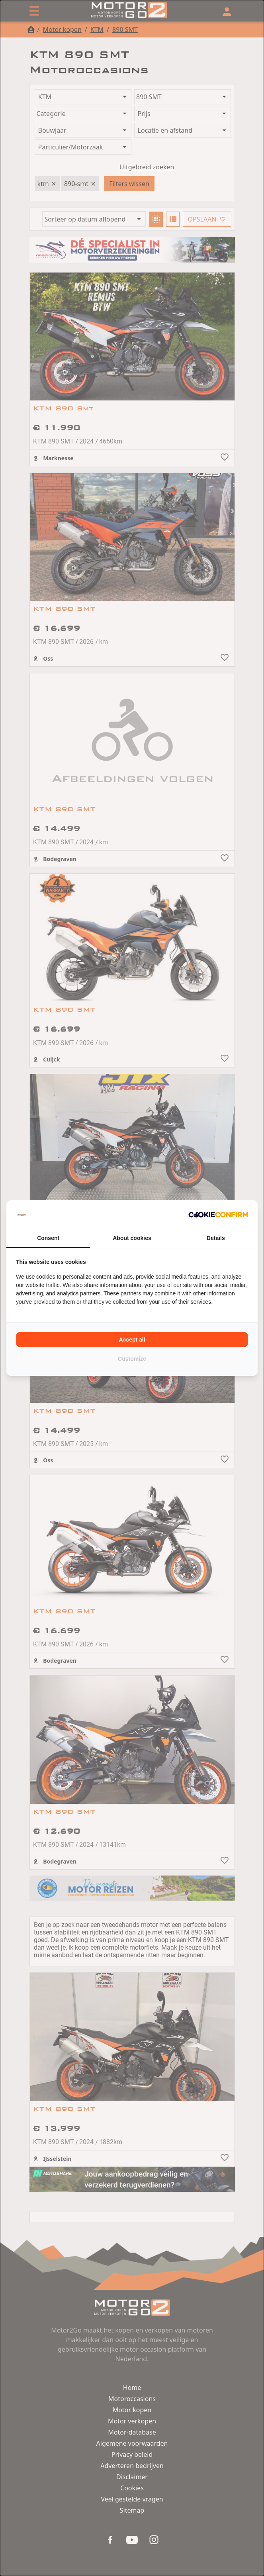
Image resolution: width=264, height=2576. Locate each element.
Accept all (132, 1339)
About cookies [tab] (132, 1238)
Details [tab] (216, 1238)
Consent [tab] (48, 1238)
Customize (132, 1359)
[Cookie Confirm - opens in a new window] (218, 1214)
